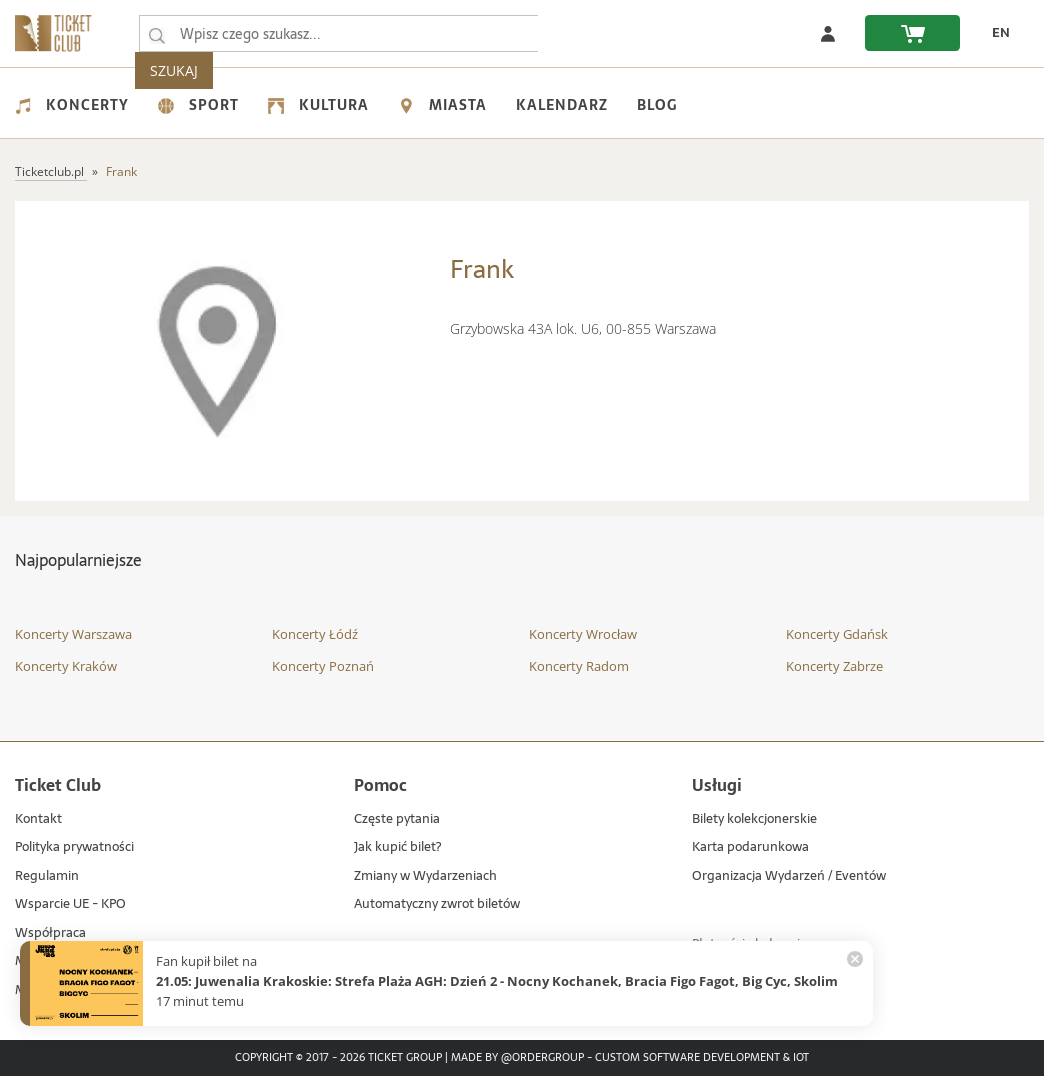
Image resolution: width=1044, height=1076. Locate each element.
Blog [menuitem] (657, 105)
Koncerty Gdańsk (837, 634)
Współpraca (50, 933)
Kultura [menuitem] (318, 105)
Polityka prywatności (74, 847)
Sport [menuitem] (198, 105)
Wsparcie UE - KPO (70, 904)
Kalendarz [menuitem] (562, 105)
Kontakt (38, 819)
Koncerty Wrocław (583, 634)
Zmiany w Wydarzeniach (425, 876)
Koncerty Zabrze (834, 666)
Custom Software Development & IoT (702, 1058)
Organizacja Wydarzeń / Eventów (789, 876)
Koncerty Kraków (66, 666)
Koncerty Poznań (323, 666)
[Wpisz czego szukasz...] (157, 34)
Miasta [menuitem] (442, 105)
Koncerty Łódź (315, 634)
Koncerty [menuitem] (72, 105)
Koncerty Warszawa (73, 634)
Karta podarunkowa (750, 847)
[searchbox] (339, 33)
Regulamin (47, 876)
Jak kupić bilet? (397, 847)
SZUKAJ (578, 33)
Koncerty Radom (579, 666)
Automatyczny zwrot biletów (437, 904)
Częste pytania (397, 819)
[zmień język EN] (995, 33)
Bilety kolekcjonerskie (754, 819)
